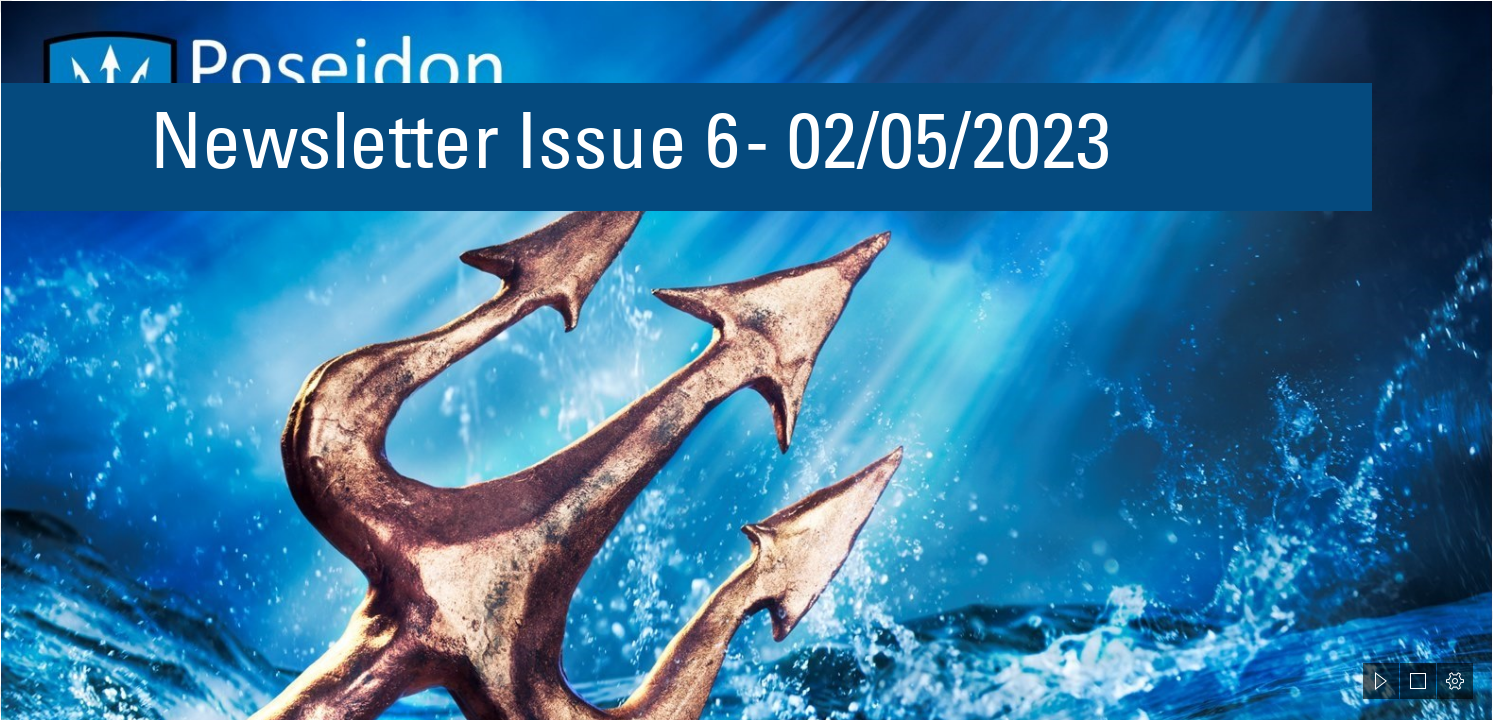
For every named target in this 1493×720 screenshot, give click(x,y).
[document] (746, 360)
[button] (1381, 681)
